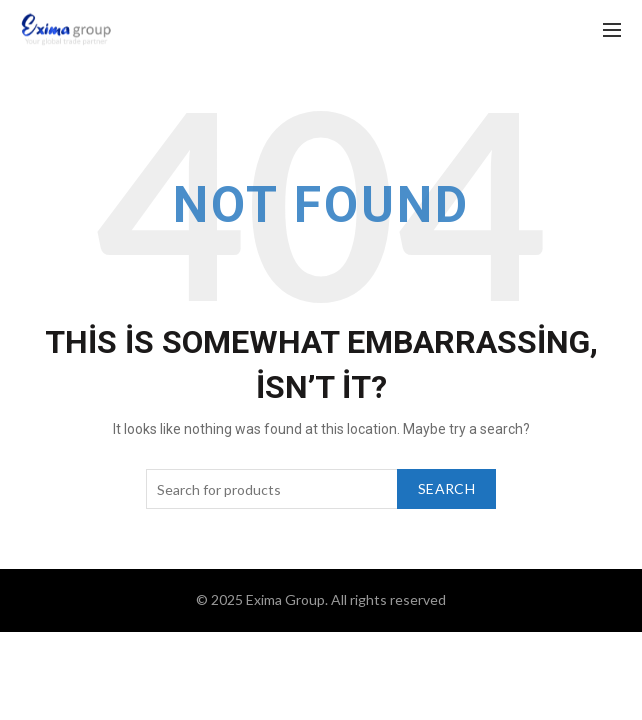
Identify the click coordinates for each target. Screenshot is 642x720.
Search (446, 488)
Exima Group (285, 599)
